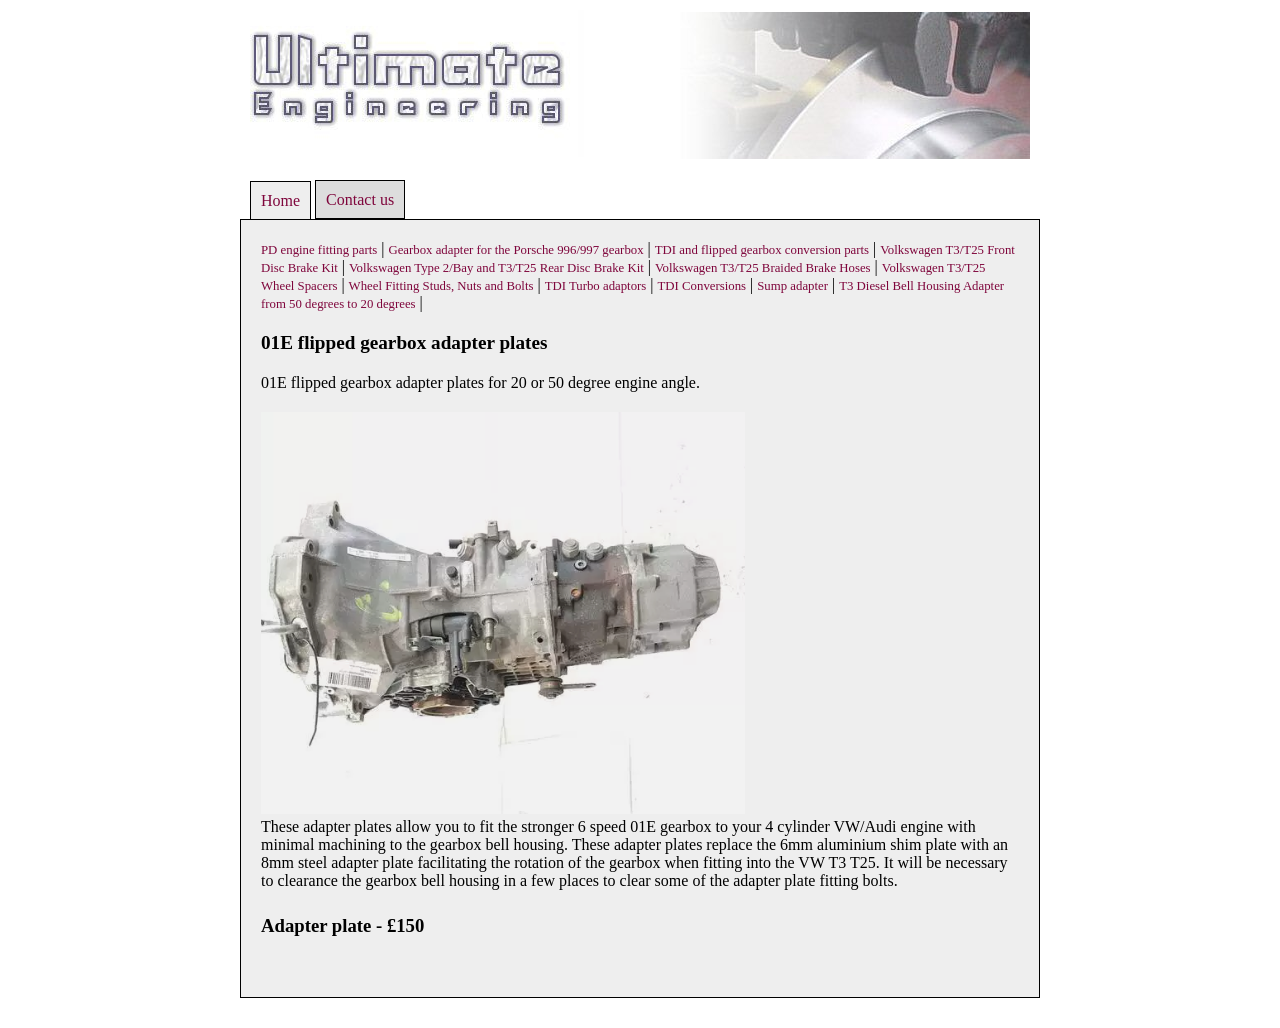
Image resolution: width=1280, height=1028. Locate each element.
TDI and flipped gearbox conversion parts (762, 250)
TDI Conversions (702, 286)
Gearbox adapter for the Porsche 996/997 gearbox (515, 250)
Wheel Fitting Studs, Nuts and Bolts (441, 286)
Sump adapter (792, 286)
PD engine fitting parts (319, 250)
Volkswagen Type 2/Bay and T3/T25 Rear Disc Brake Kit (496, 268)
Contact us (360, 199)
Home (280, 200)
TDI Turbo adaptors (596, 286)
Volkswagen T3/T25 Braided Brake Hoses (763, 268)
